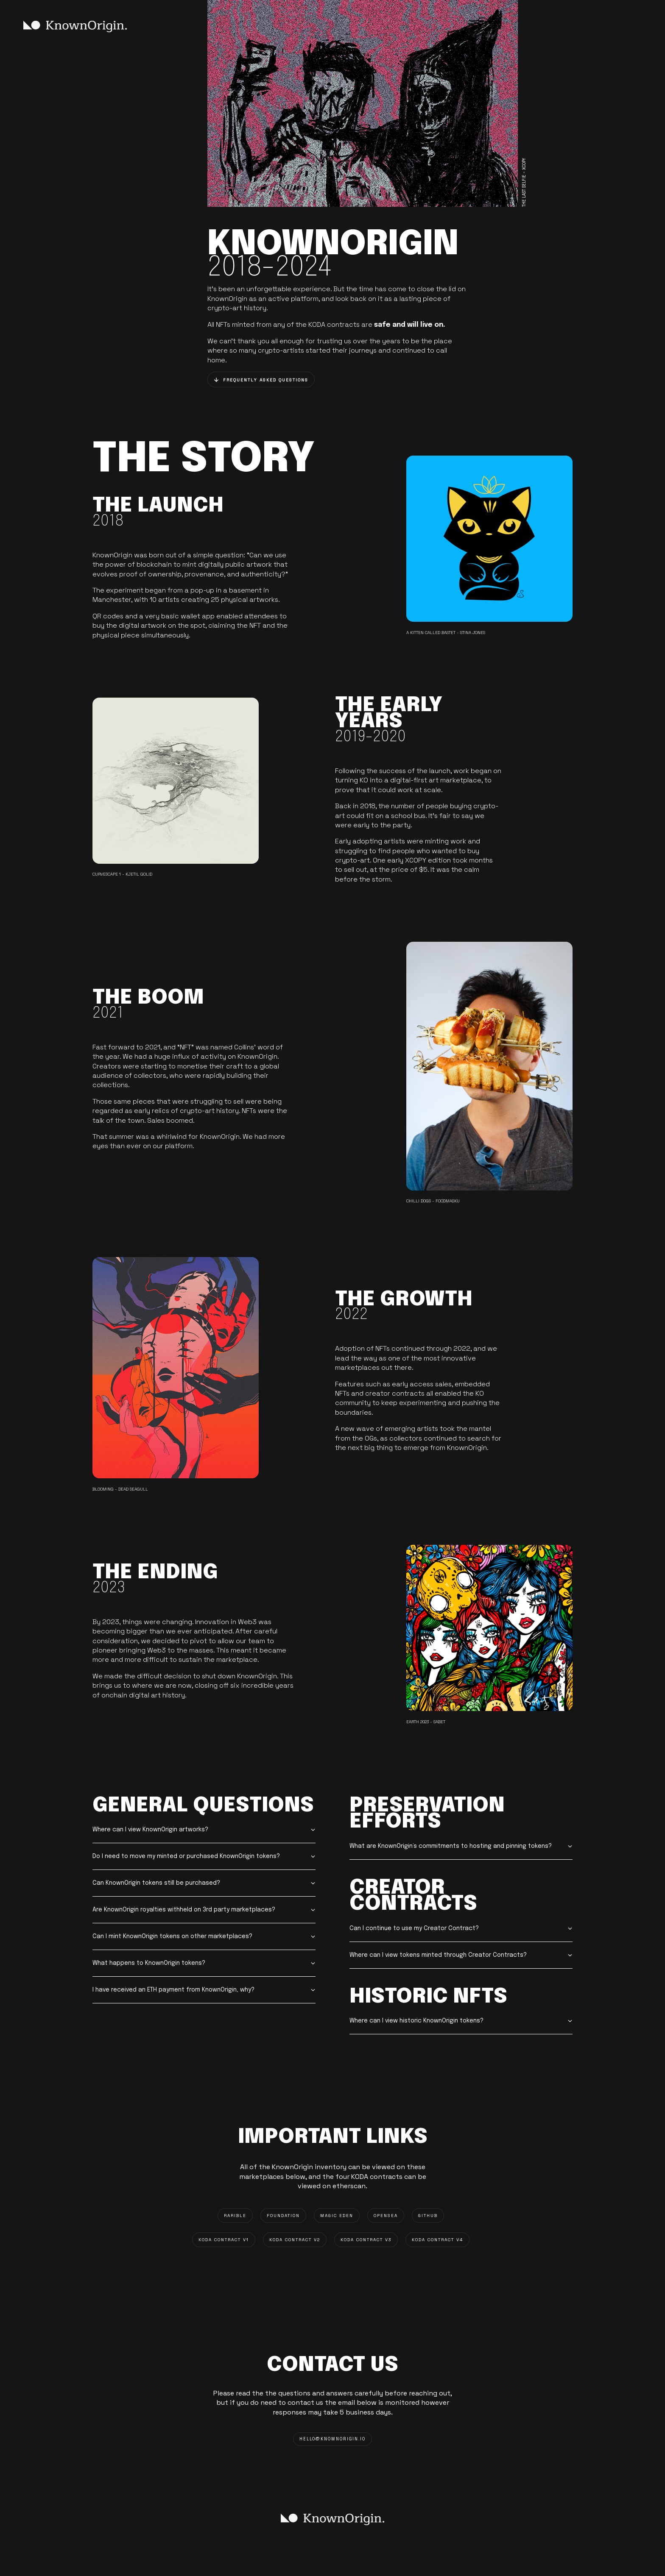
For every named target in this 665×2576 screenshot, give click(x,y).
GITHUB (428, 2215)
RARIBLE (235, 2215)
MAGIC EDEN (336, 2215)
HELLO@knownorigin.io (332, 2439)
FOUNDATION (283, 2215)
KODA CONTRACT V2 (294, 2239)
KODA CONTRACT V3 (366, 2239)
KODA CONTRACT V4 (437, 2239)
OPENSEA (386, 2215)
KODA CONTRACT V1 (223, 2239)
